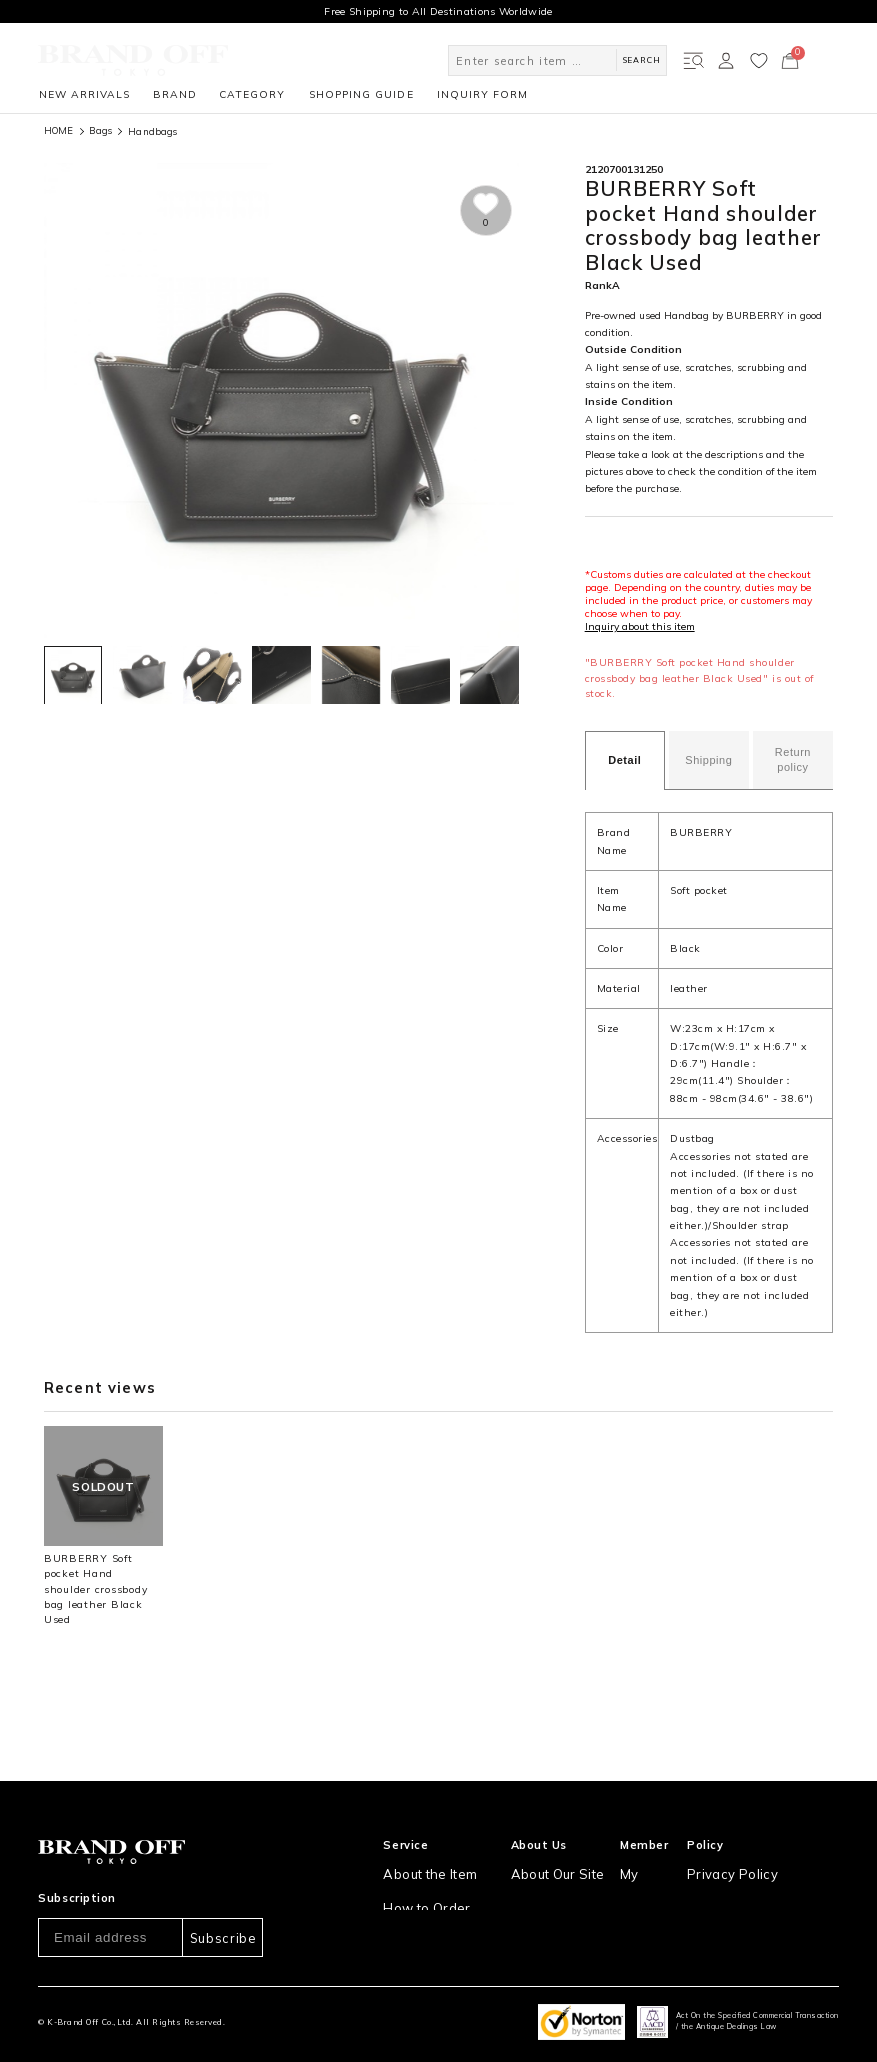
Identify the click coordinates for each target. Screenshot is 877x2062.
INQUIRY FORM (482, 94)
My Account (657, 1826)
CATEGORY (252, 94)
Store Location (551, 1856)
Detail (624, 760)
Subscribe (223, 1891)
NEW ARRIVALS (84, 94)
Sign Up (647, 1856)
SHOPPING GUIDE (361, 94)
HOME (59, 130)
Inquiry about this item (640, 626)
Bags (100, 130)
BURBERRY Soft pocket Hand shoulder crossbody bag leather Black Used (96, 1589)
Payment (405, 1916)
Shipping (708, 760)
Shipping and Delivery (439, 1886)
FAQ (394, 1946)
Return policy (793, 759)
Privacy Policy (739, 1826)
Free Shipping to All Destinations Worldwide (438, 11)
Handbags (153, 131)
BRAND (175, 94)
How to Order (417, 1856)
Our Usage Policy (748, 1856)
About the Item (421, 1826)
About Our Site (553, 1826)
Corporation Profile (561, 1886)
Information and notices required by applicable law (771, 1894)
